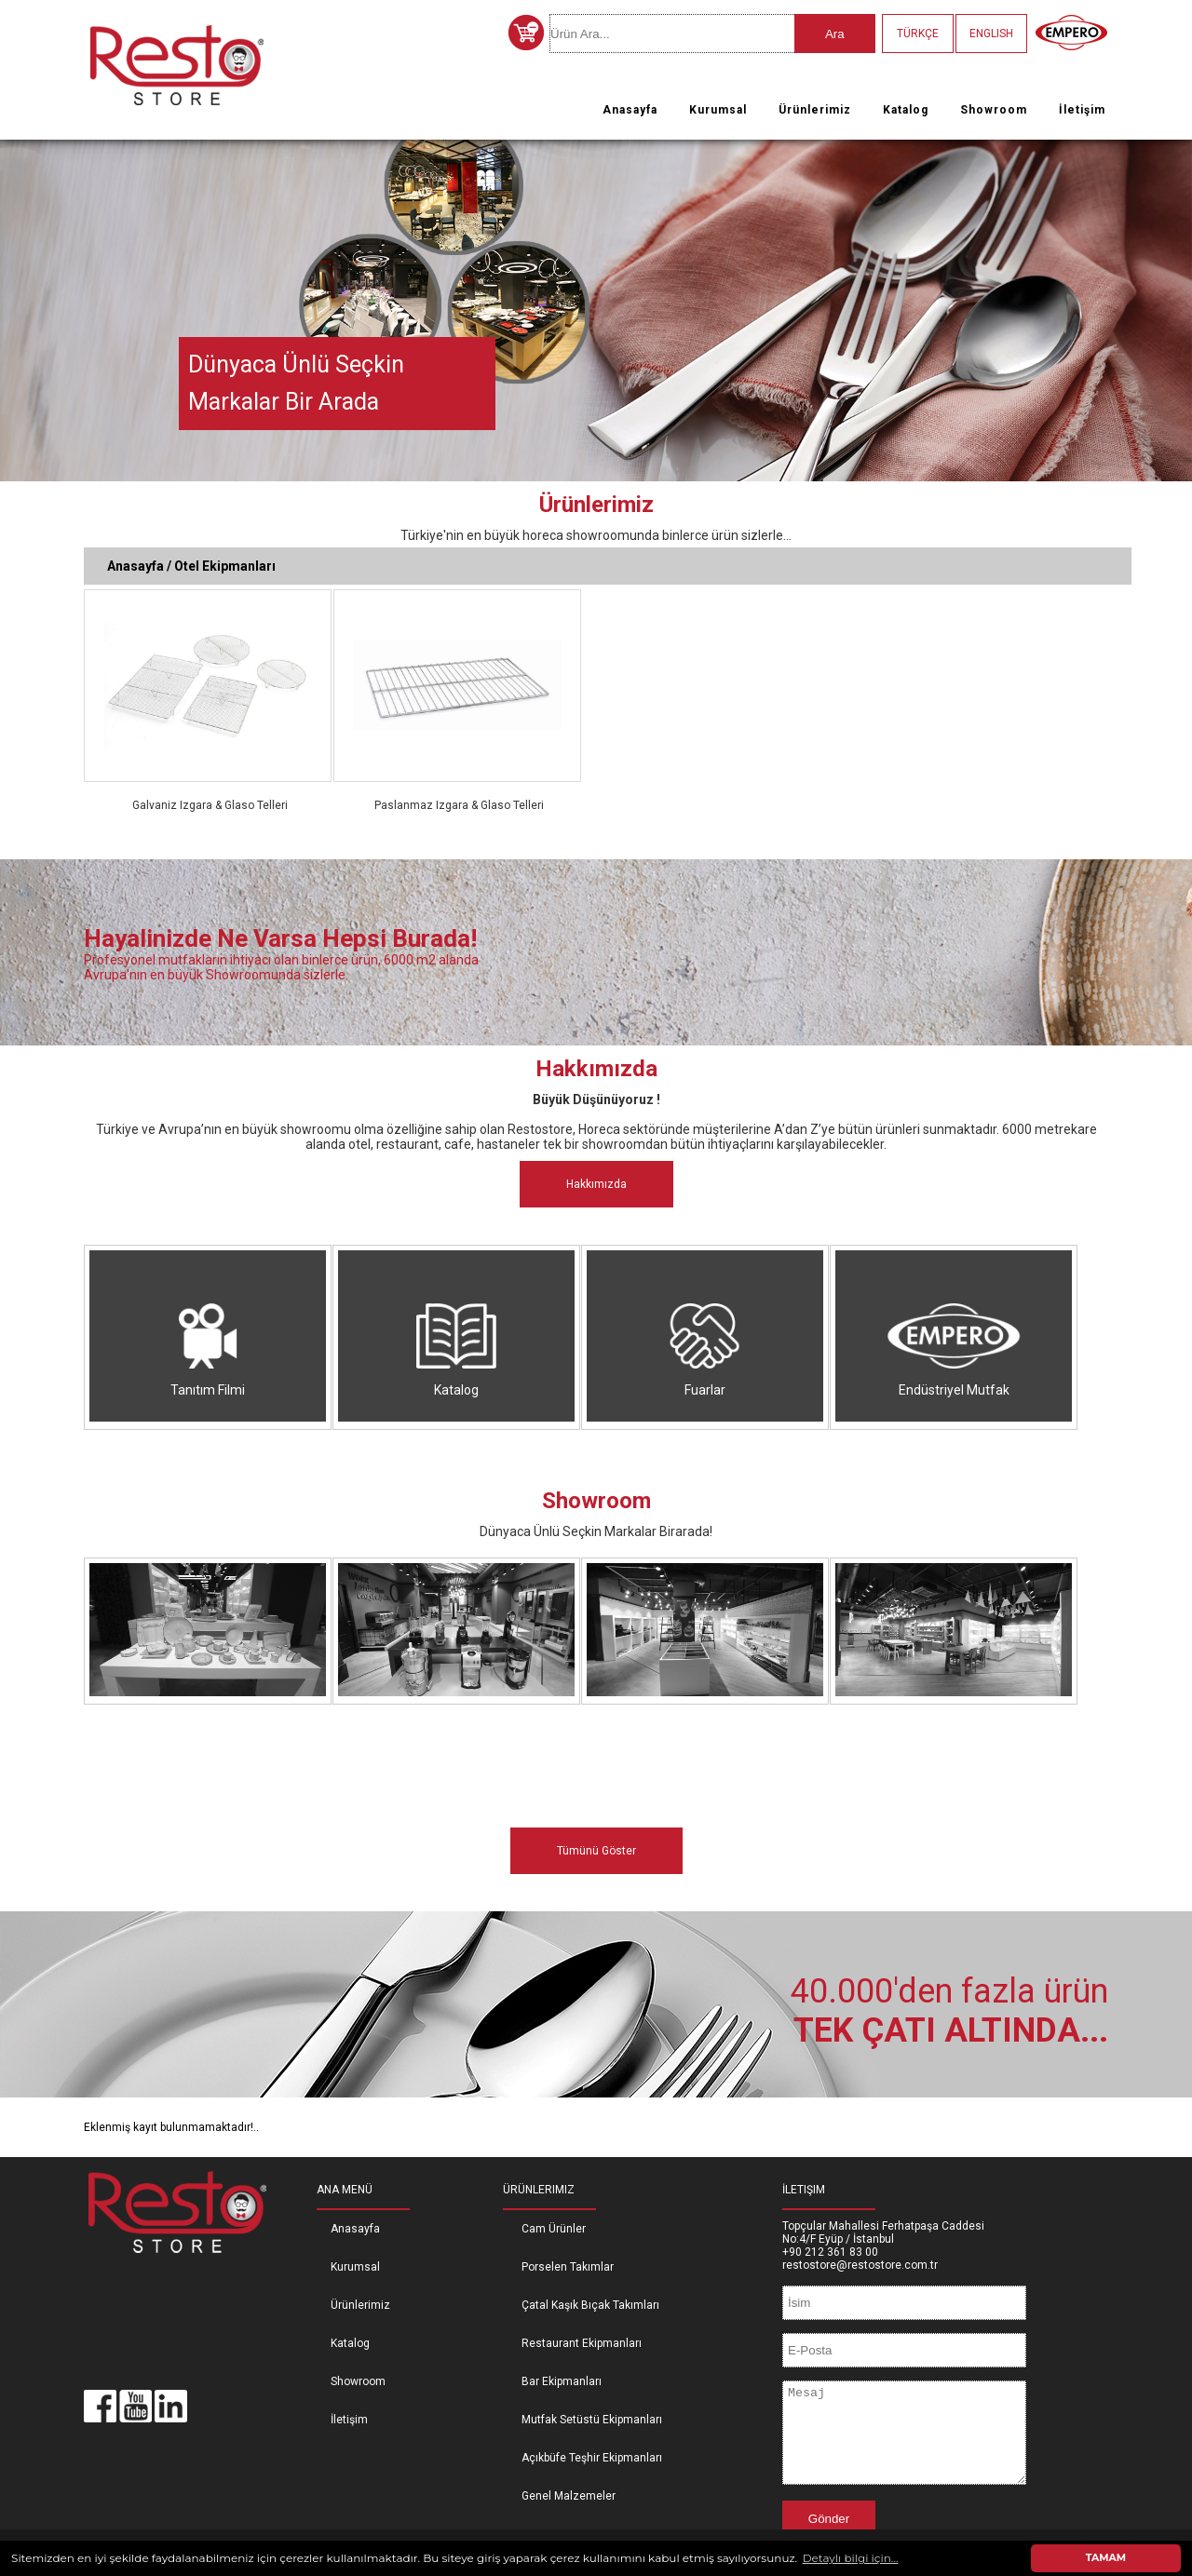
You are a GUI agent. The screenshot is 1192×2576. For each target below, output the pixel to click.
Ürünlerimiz (815, 109)
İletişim (1082, 109)
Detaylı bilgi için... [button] (851, 2558)
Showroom (993, 109)
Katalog (905, 109)
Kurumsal (718, 109)
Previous (17, 304)
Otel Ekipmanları (225, 566)
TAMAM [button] (1106, 2558)
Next (1174, 304)
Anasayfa (630, 109)
